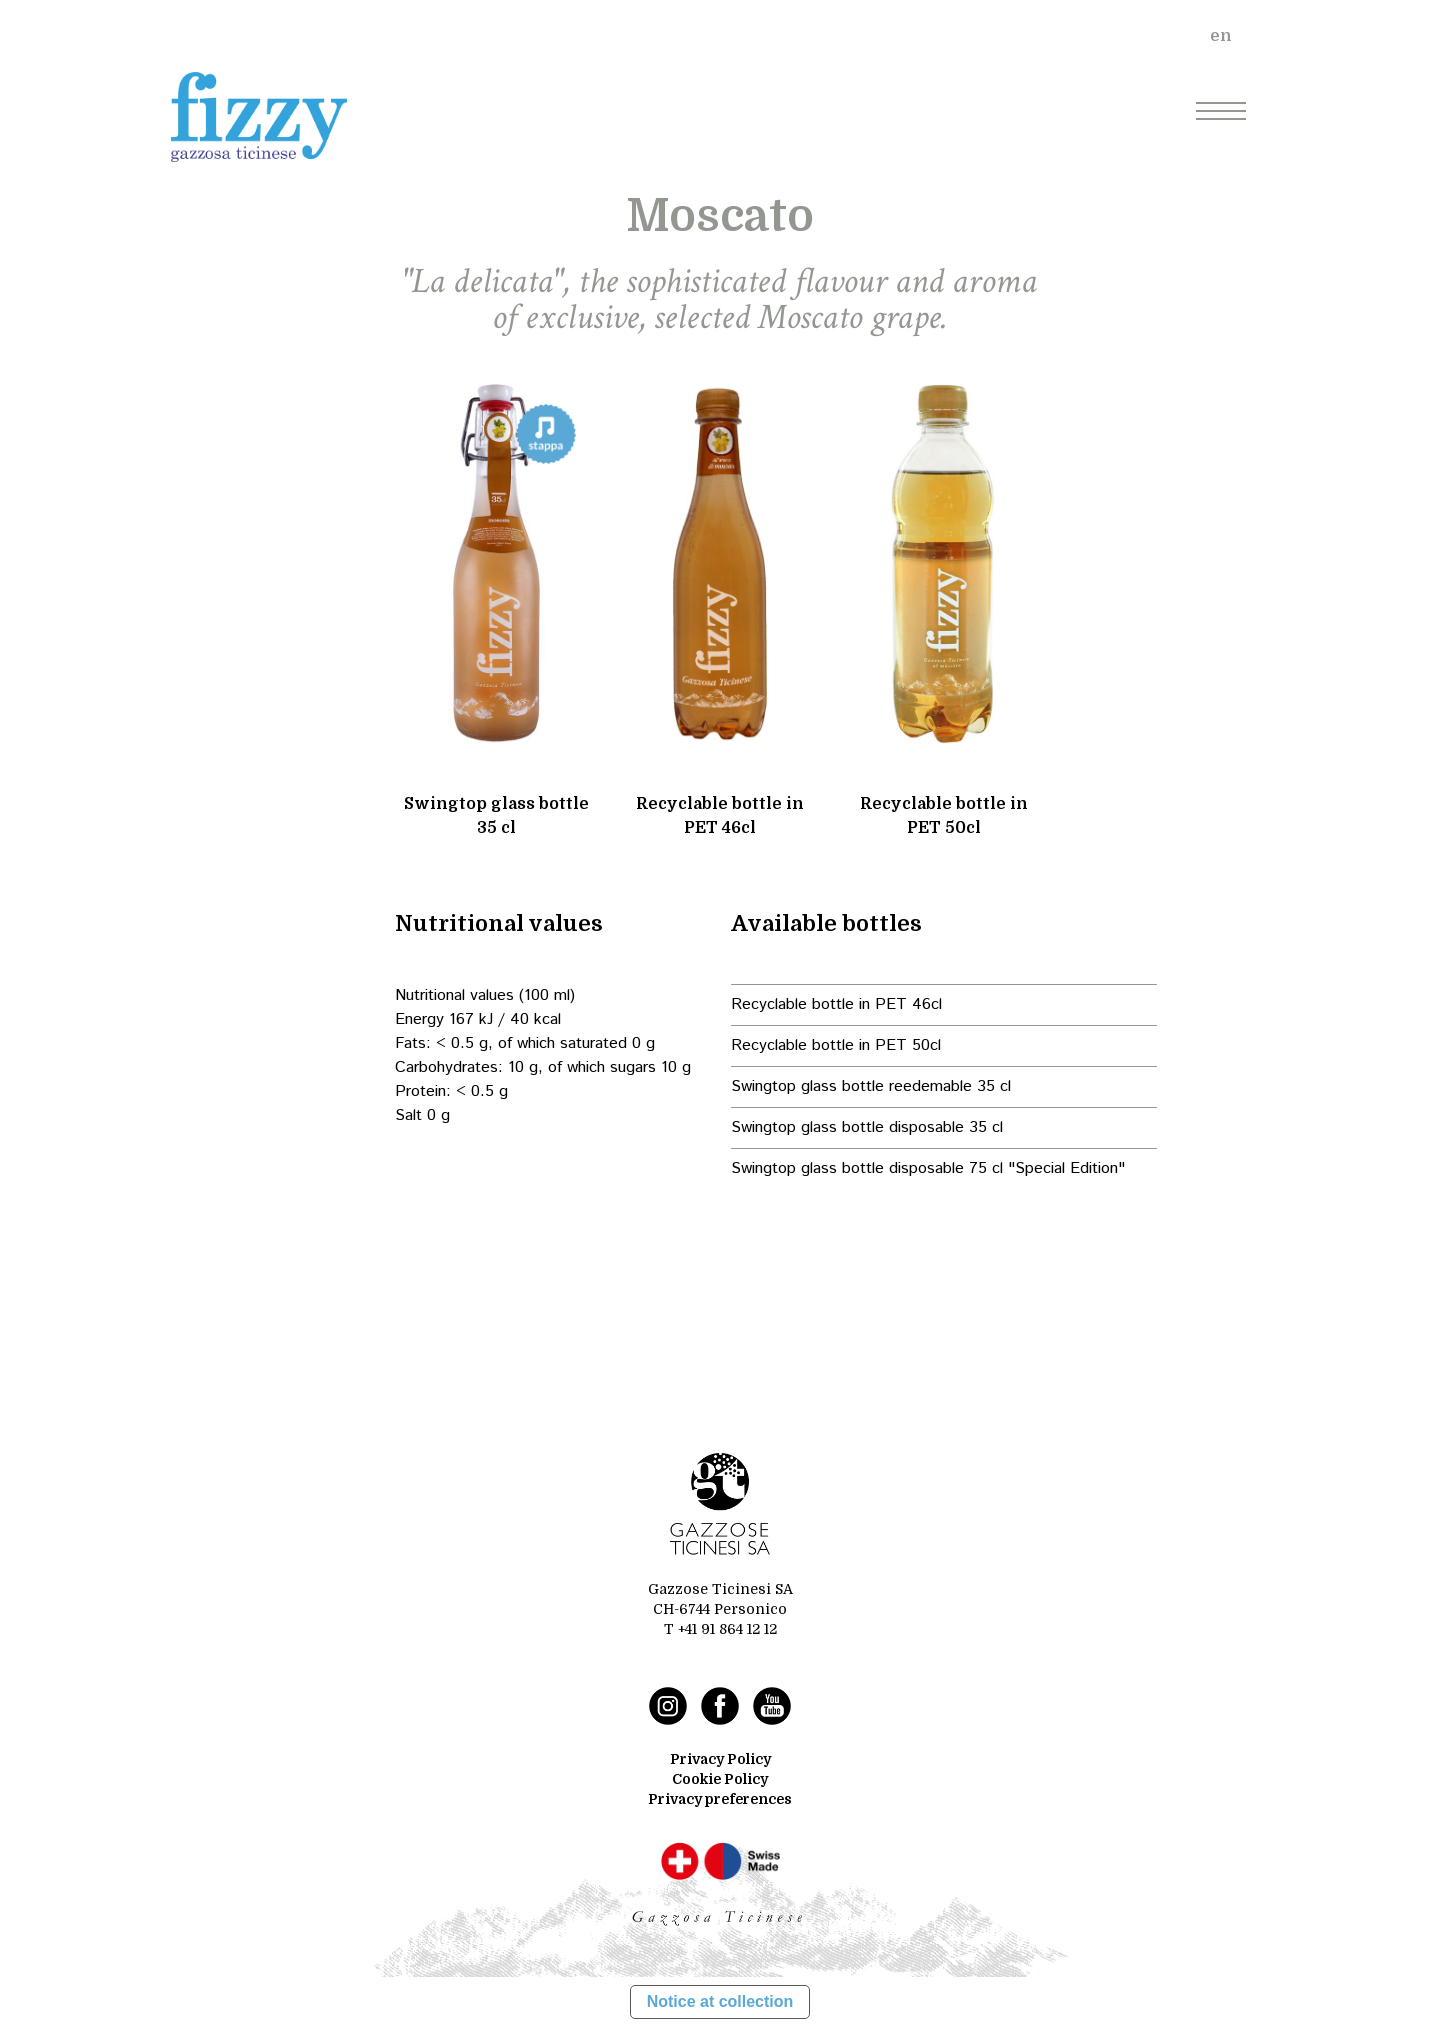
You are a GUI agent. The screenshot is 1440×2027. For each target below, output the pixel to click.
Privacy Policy (720, 1759)
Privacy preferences (720, 1799)
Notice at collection (720, 2001)
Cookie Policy (720, 1779)
